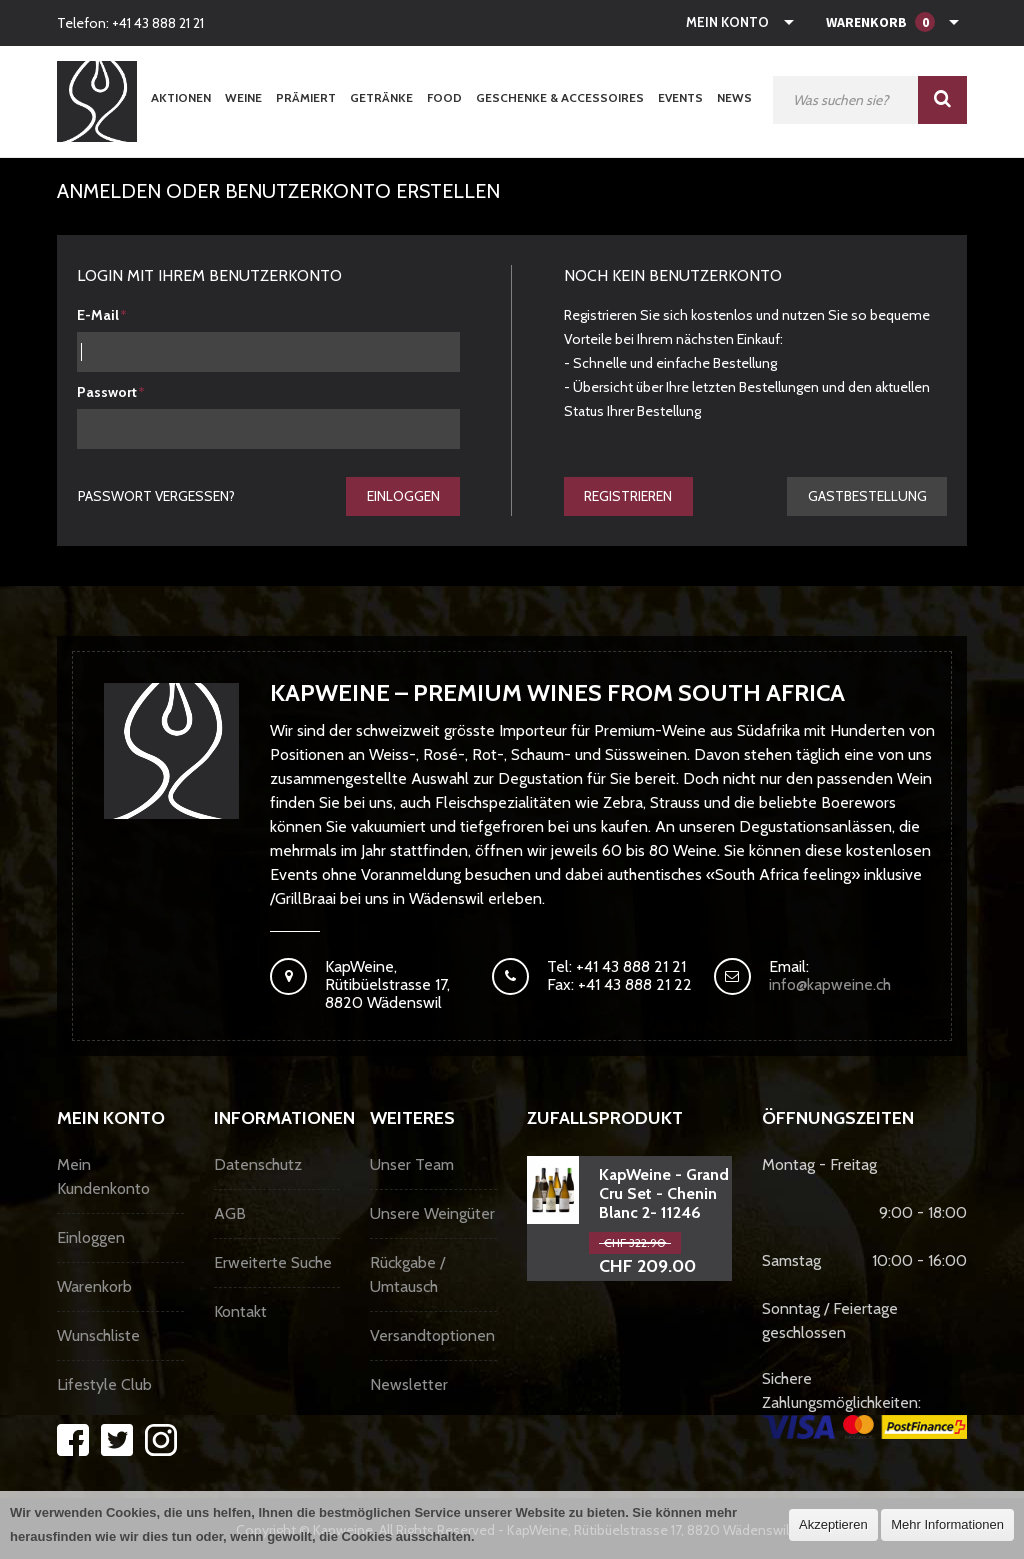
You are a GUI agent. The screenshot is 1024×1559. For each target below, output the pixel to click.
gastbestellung (866, 496)
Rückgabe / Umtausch (407, 1275)
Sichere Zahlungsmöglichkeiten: (864, 1405)
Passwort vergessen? (157, 496)
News (734, 97)
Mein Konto (727, 22)
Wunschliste (98, 1336)
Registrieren (629, 496)
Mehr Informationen (947, 1524)
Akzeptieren (833, 1524)
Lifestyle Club (104, 1385)
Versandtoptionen (432, 1336)
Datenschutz (258, 1165)
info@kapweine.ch (830, 985)
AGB (230, 1214)
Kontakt (240, 1312)
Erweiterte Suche (273, 1263)
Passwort (107, 392)
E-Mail (98, 315)
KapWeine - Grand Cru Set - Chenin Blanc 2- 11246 (664, 1194)
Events (680, 97)
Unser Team (412, 1165)
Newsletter (409, 1385)
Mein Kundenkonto (103, 1177)
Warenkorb (94, 1287)
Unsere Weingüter (432, 1214)
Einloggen (402, 496)
